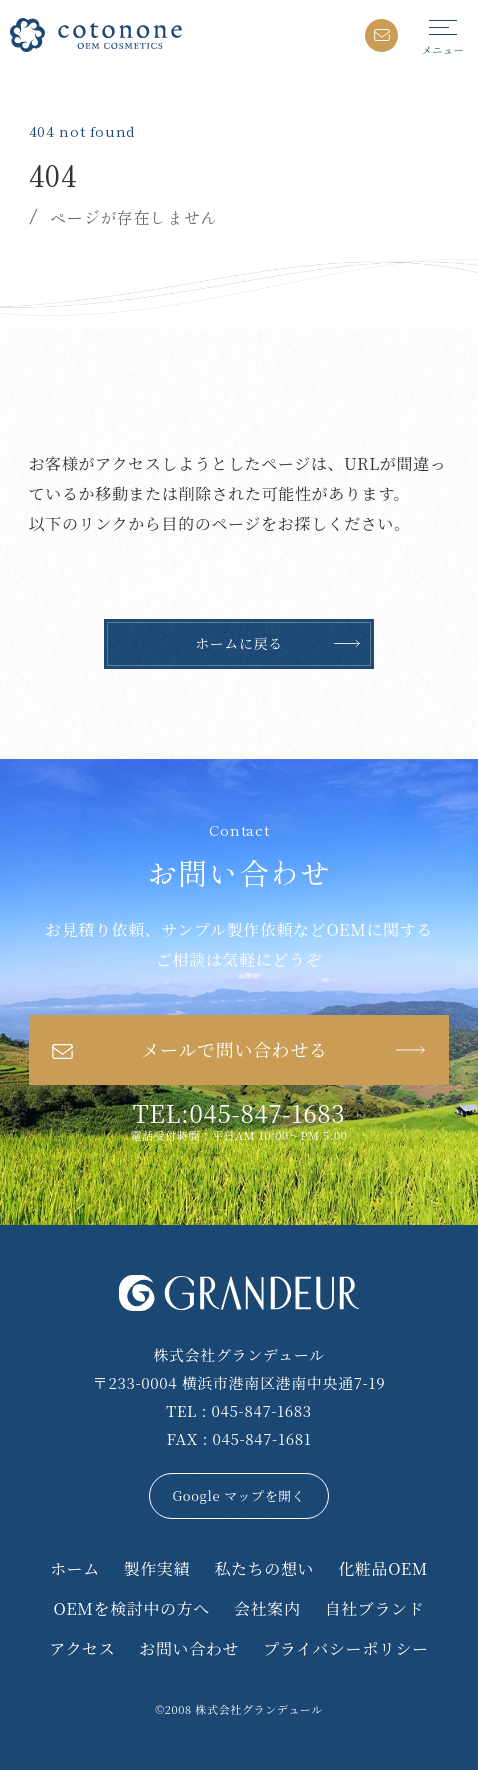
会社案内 (267, 1608)
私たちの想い (264, 1568)
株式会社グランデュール (259, 1709)
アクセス (82, 1648)
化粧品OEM (383, 1568)
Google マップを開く (239, 1495)
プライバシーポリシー (346, 1648)
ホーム (75, 1568)
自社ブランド (375, 1608)
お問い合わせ (189, 1648)
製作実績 (157, 1568)
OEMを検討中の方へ (132, 1608)
